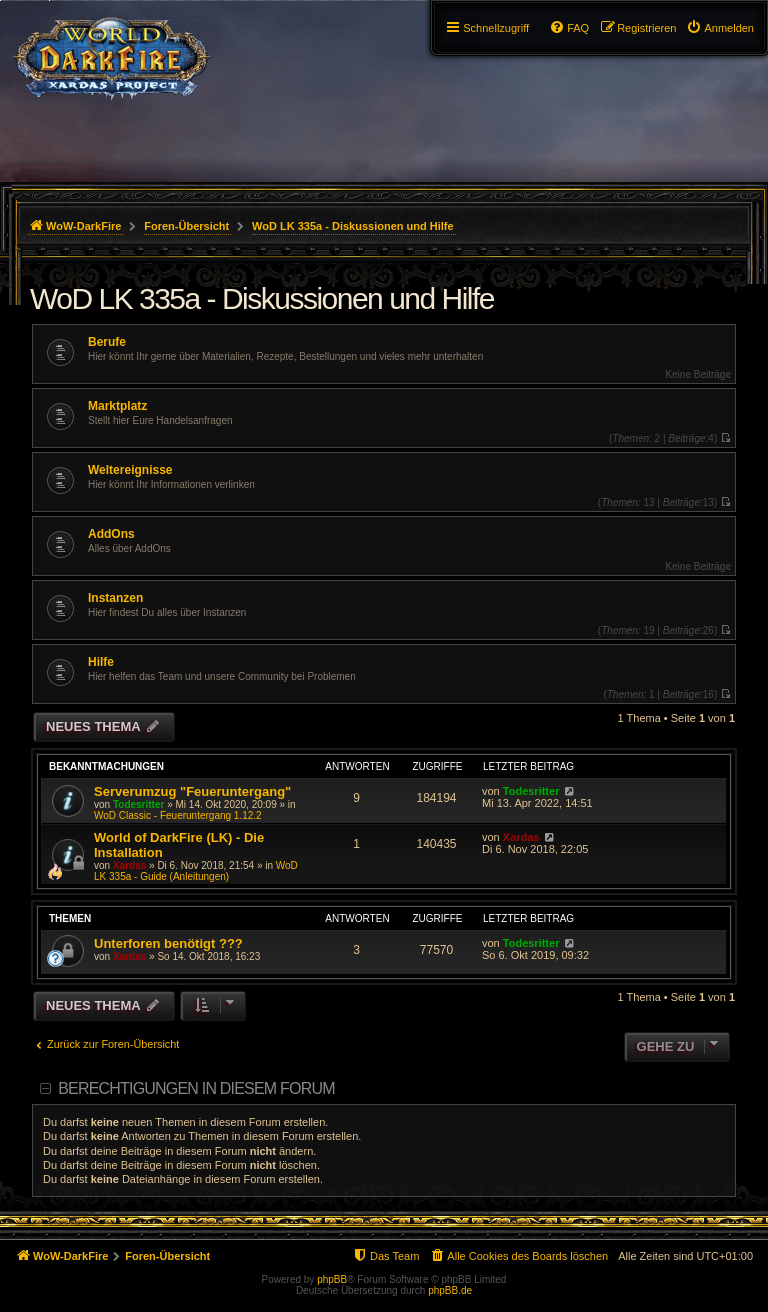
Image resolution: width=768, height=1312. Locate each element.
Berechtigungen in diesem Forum (196, 1088)
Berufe (107, 342)
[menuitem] (720, 28)
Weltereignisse (130, 470)
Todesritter (139, 804)
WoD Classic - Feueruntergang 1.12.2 (178, 815)
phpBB (332, 1279)
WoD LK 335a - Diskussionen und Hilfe (262, 298)
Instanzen (115, 598)
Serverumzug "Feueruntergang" (192, 791)
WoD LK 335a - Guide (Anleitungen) (196, 871)
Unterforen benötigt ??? (168, 943)
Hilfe (101, 662)
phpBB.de (450, 1290)
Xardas (129, 865)
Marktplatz (117, 406)
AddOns (111, 534)
